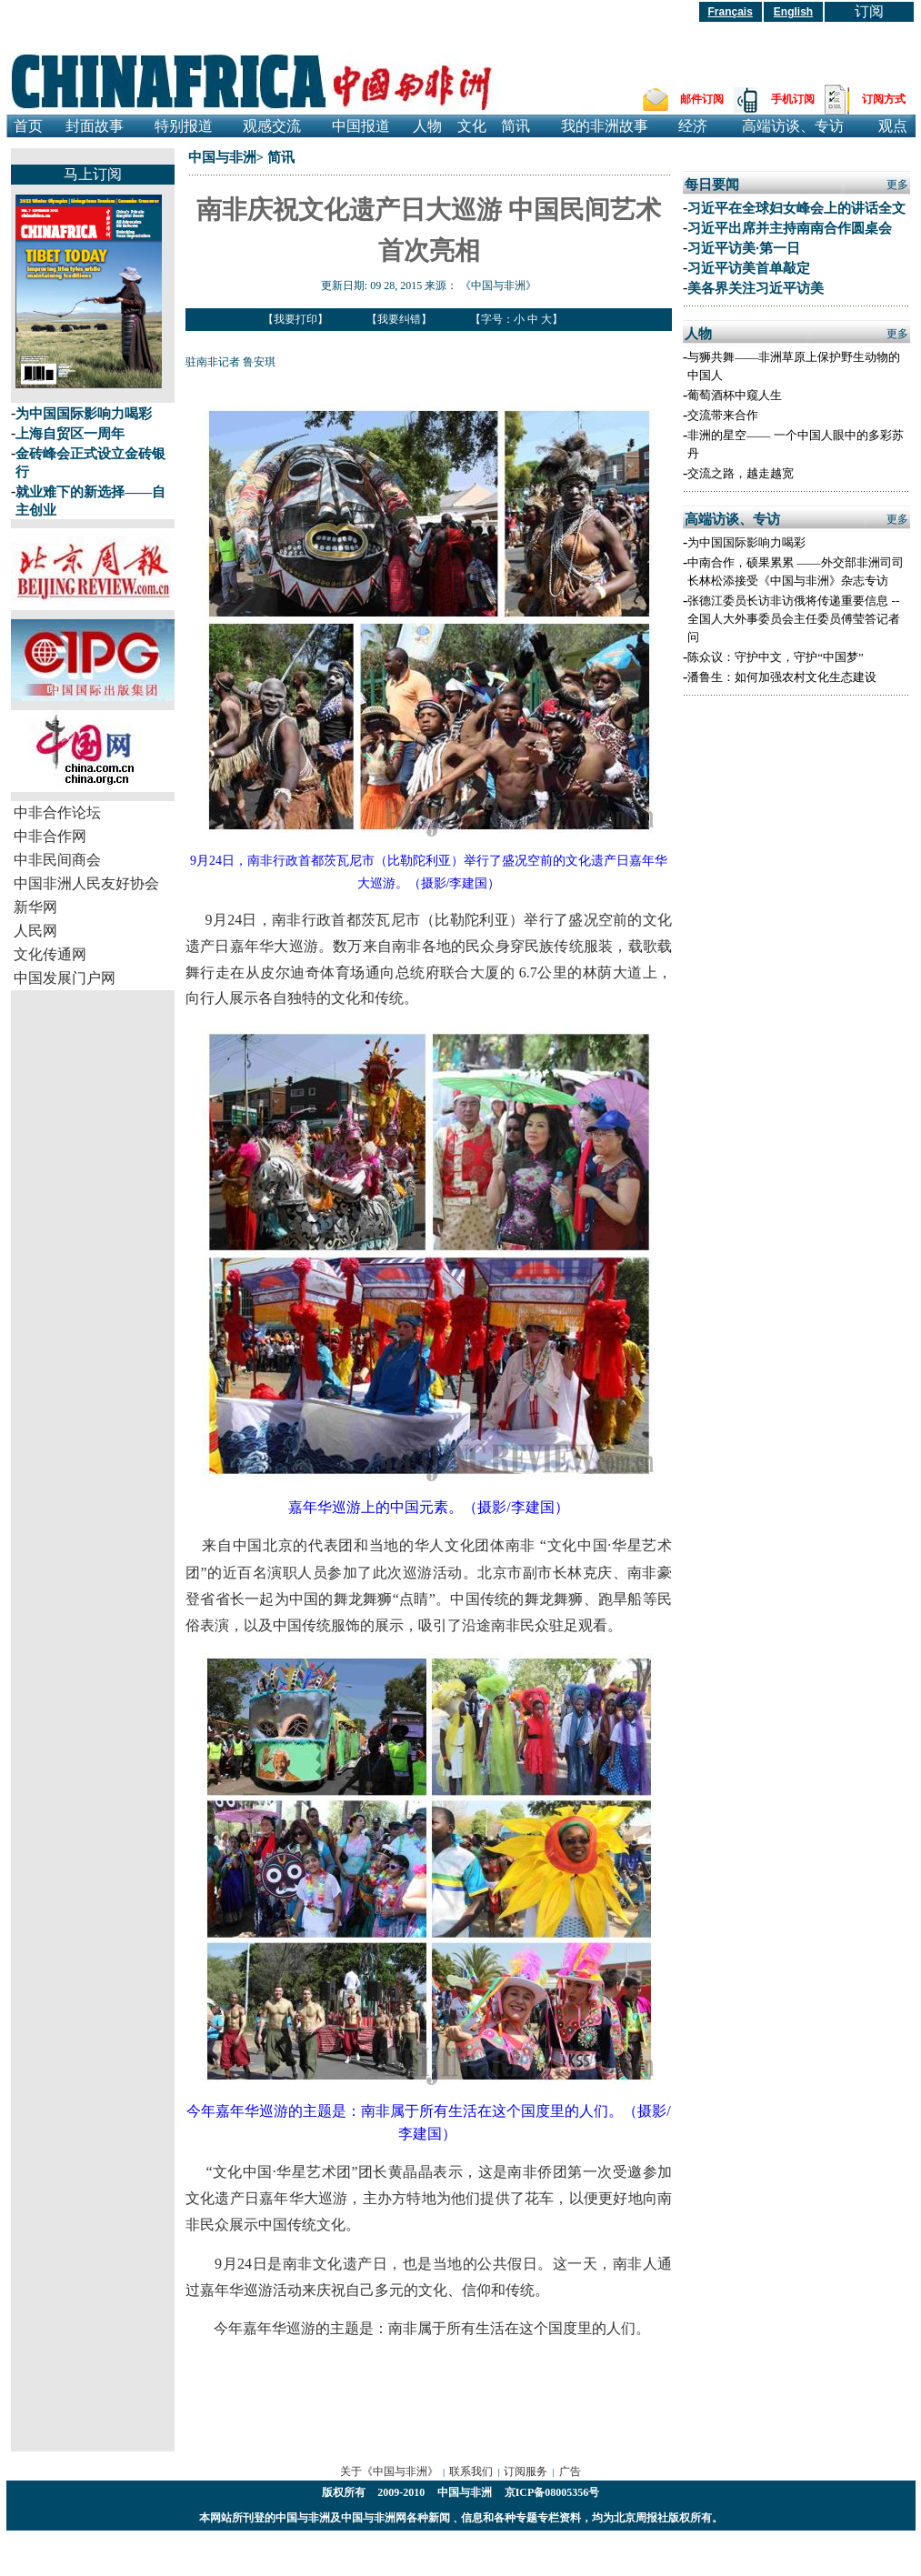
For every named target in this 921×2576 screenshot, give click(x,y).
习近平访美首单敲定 (748, 268)
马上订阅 (93, 174)
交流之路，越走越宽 (740, 473)
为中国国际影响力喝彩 (83, 413)
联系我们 (471, 2471)
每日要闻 (712, 184)
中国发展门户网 (64, 978)
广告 (570, 2471)
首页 (28, 126)
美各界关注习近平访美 (755, 288)
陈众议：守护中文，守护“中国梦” (775, 657)
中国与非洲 (222, 157)
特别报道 (184, 126)
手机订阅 (793, 99)
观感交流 (272, 126)
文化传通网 (50, 954)
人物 (427, 126)
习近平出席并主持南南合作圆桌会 (789, 228)
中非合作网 (50, 836)
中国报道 (361, 126)
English (793, 11)
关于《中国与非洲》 (389, 2471)
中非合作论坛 (57, 812)
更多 (897, 184)
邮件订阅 (702, 99)
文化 (471, 126)
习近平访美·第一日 (743, 248)
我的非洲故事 (604, 126)
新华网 (35, 907)
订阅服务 (525, 2471)
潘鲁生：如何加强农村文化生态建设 (781, 677)
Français (730, 11)
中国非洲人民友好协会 (86, 883)
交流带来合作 (722, 415)
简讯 (515, 126)
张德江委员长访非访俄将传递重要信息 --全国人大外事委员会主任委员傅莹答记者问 (793, 619)
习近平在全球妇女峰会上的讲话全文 (796, 208)
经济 (692, 126)
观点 (892, 126)
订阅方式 (884, 99)
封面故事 (94, 126)
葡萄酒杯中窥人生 (734, 395)
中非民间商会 (57, 859)
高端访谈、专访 (793, 126)
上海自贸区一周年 (70, 433)
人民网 (35, 930)
